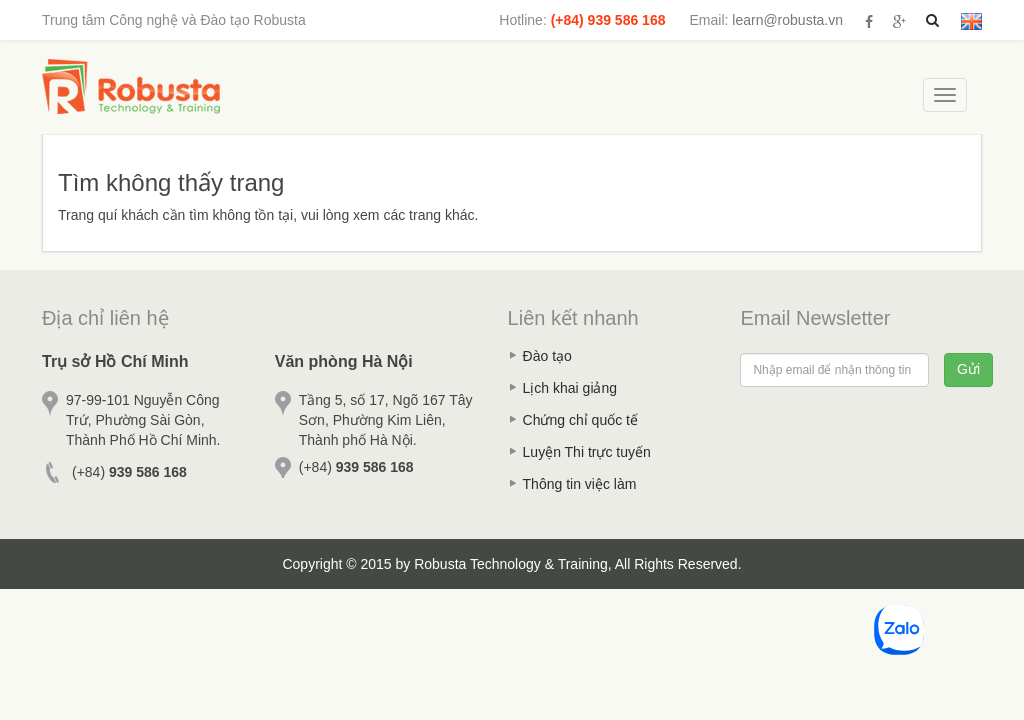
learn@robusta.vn (787, 20)
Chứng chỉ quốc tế (580, 420)
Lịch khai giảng (570, 388)
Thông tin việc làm (580, 484)
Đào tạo (547, 356)
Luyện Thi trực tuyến (587, 452)
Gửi (968, 369)
